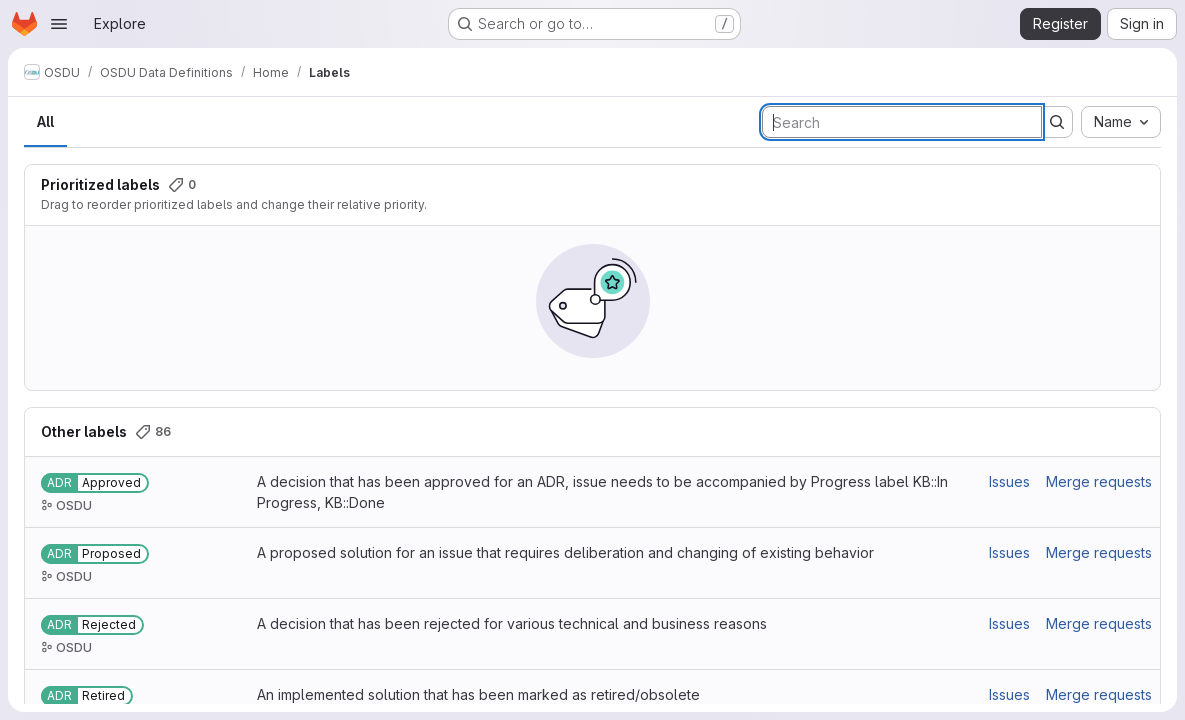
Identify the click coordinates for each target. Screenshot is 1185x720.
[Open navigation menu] (59, 24)
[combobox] (1121, 122)
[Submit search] (1057, 122)
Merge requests (1099, 481)
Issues (1009, 481)
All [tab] (45, 121)
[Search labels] (902, 122)
